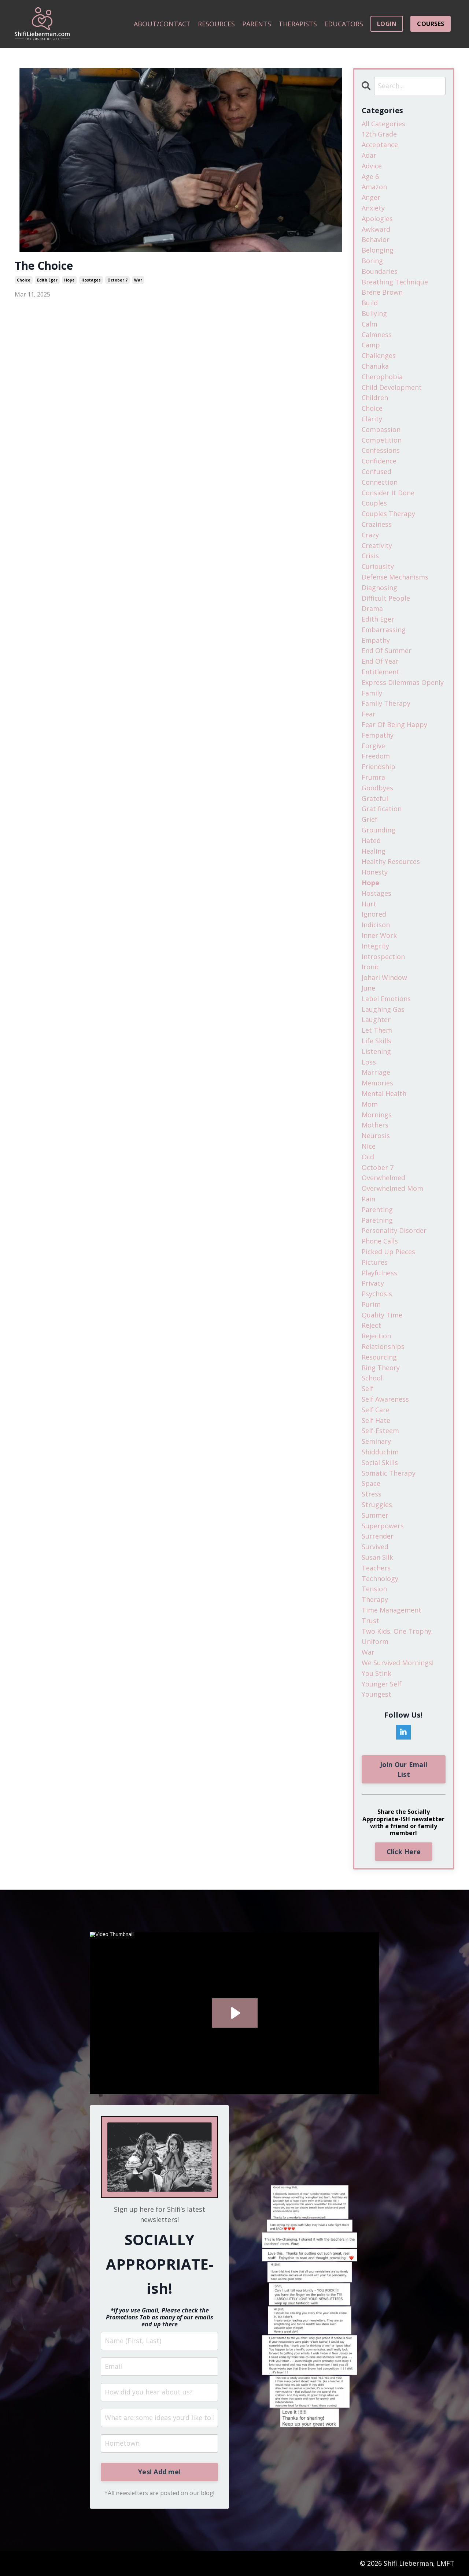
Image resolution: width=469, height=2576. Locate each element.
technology (380, 1578)
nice (369, 1146)
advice (372, 165)
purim (371, 1304)
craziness (377, 524)
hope (69, 280)
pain (368, 1198)
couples (374, 503)
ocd (368, 1156)
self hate (376, 1420)
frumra (373, 777)
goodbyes (377, 787)
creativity (377, 545)
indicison (376, 924)
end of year (380, 661)
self (367, 1388)
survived (375, 1546)
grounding (378, 829)
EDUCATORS (343, 23)
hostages (91, 280)
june (368, 988)
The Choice (44, 265)
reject (371, 1325)
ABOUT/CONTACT (162, 23)
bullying (374, 313)
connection (380, 482)
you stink (376, 1673)
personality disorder (394, 1230)
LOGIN (386, 24)
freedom (376, 756)
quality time (382, 1315)
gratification (382, 808)
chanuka (375, 366)
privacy (373, 1283)
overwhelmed (383, 1177)
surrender (378, 1536)
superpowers (383, 1525)
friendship (378, 766)
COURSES (430, 24)
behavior (375, 239)
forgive (373, 745)
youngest (376, 1694)
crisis (370, 555)
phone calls (380, 1241)
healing (373, 851)
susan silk (377, 1557)
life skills (376, 1040)
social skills (380, 1462)
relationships (383, 1346)
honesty (375, 872)
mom (370, 1104)
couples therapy (388, 513)
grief (369, 819)
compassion (381, 429)
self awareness (385, 1399)
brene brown (382, 292)
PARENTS (256, 23)
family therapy (386, 703)
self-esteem (380, 1430)
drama (372, 608)
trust (370, 1620)
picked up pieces (388, 1251)
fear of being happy (394, 724)
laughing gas (383, 1009)
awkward (376, 229)
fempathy (378, 735)
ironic (371, 966)
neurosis (376, 1135)
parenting (377, 1209)
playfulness (379, 1272)
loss (369, 1062)
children (375, 397)
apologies (377, 218)
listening (376, 1051)
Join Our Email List (404, 1769)
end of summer (386, 650)
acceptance (380, 144)
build (370, 302)
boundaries (380, 271)
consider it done (388, 492)
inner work (379, 935)
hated (371, 840)
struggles (377, 1504)
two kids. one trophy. (397, 1631)
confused (376, 471)
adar (369, 155)
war (138, 280)
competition (382, 440)
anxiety (373, 208)
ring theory (381, 1367)
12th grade (379, 134)
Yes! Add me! (159, 2471)
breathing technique (395, 281)
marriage (376, 1072)
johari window (384, 977)
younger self (382, 1684)
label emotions (386, 998)
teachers (376, 1567)
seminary (376, 1441)
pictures (375, 1262)
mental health (384, 1093)
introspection (383, 956)
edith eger (47, 280)
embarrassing (384, 629)
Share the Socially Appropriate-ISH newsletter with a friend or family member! (403, 1822)
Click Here (404, 1851)
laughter (376, 1019)
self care (375, 1409)
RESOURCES (216, 23)
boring (372, 260)
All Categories (383, 123)
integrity (375, 946)
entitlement (380, 671)
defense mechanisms (395, 577)
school (372, 1377)
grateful (375, 798)
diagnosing (379, 587)
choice (23, 280)
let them (377, 1030)
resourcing (379, 1357)
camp (371, 344)
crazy (370, 534)
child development (392, 387)
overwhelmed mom (392, 1188)
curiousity (378, 566)
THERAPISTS (297, 23)
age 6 (370, 176)
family (372, 693)
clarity (372, 418)
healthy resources (391, 861)
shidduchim (380, 1451)
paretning (377, 1220)
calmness (377, 334)
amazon (374, 186)
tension (374, 1588)
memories (377, 1082)
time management (391, 1610)
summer (375, 1515)
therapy (375, 1599)
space (371, 1483)
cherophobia (382, 376)
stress (371, 1494)
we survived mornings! (397, 1662)
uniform (375, 1641)
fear (369, 713)
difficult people (386, 598)
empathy (376, 640)
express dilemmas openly (403, 682)
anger (371, 197)
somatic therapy (389, 1473)
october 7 (117, 280)
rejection (376, 1335)
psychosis (377, 1293)
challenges (379, 355)
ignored (374, 914)
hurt (369, 903)
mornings (377, 1114)
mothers (375, 1125)
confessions (381, 450)
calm (369, 324)
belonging (378, 250)
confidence (379, 460)
